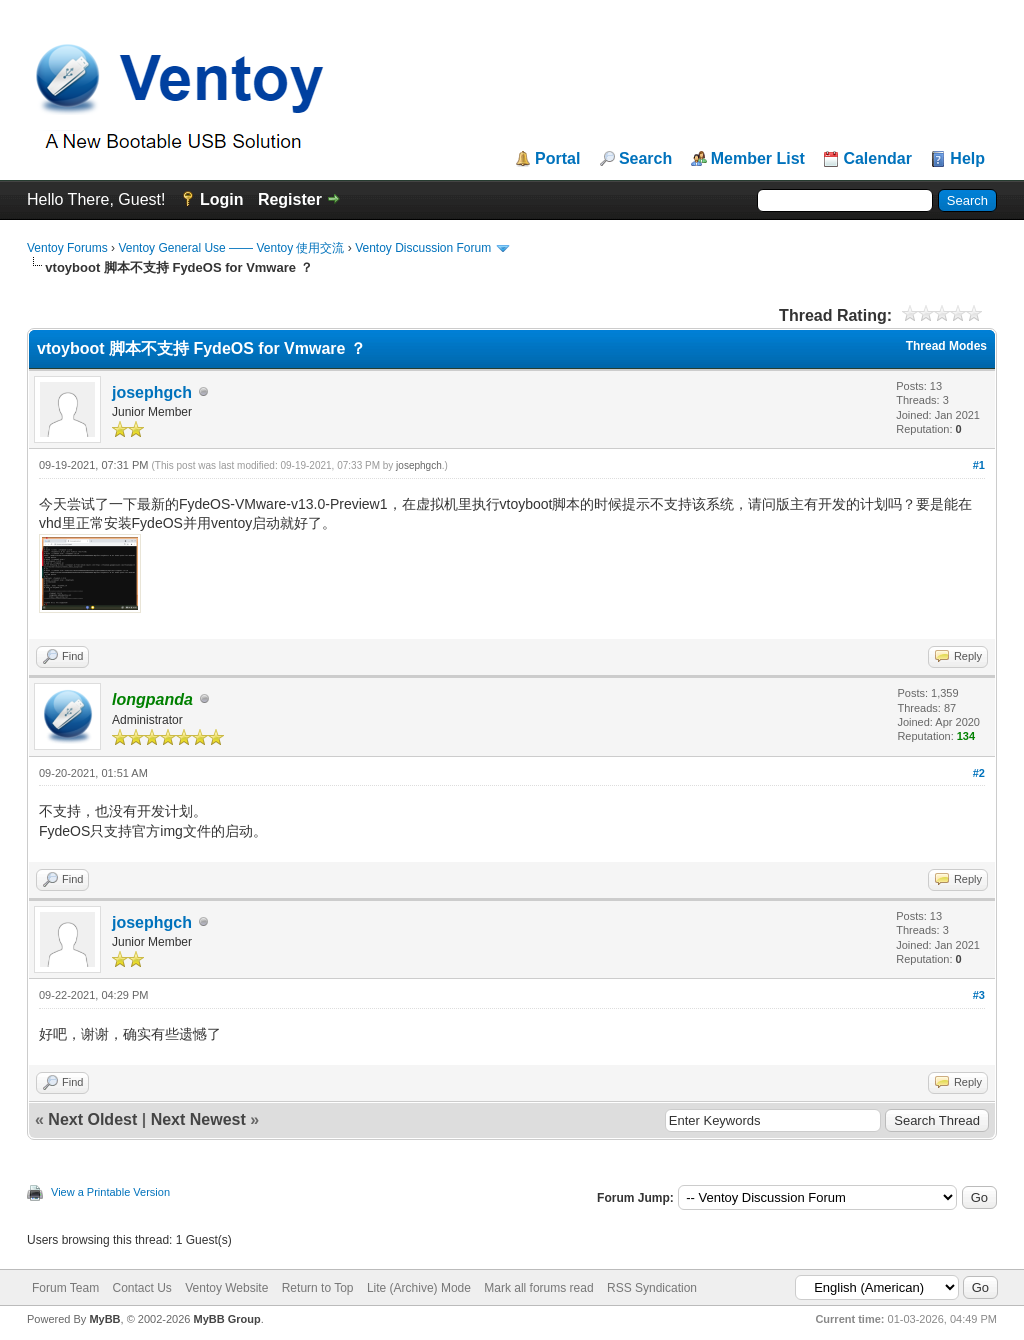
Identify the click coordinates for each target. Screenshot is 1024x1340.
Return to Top (318, 1288)
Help (967, 159)
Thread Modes (946, 346)
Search (645, 159)
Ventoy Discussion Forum (423, 248)
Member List (758, 159)
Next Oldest (92, 1119)
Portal (557, 159)
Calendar (877, 159)
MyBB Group (226, 1319)
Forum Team (65, 1288)
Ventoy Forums (67, 248)
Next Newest (198, 1119)
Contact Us (141, 1288)
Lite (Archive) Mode (419, 1288)
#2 (979, 773)
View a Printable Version (110, 1192)
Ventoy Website (226, 1288)
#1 (979, 465)
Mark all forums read (538, 1288)
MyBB (104, 1319)
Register (290, 199)
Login (222, 199)
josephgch (152, 392)
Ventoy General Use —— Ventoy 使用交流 (231, 248)
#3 (979, 995)
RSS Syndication (652, 1288)
